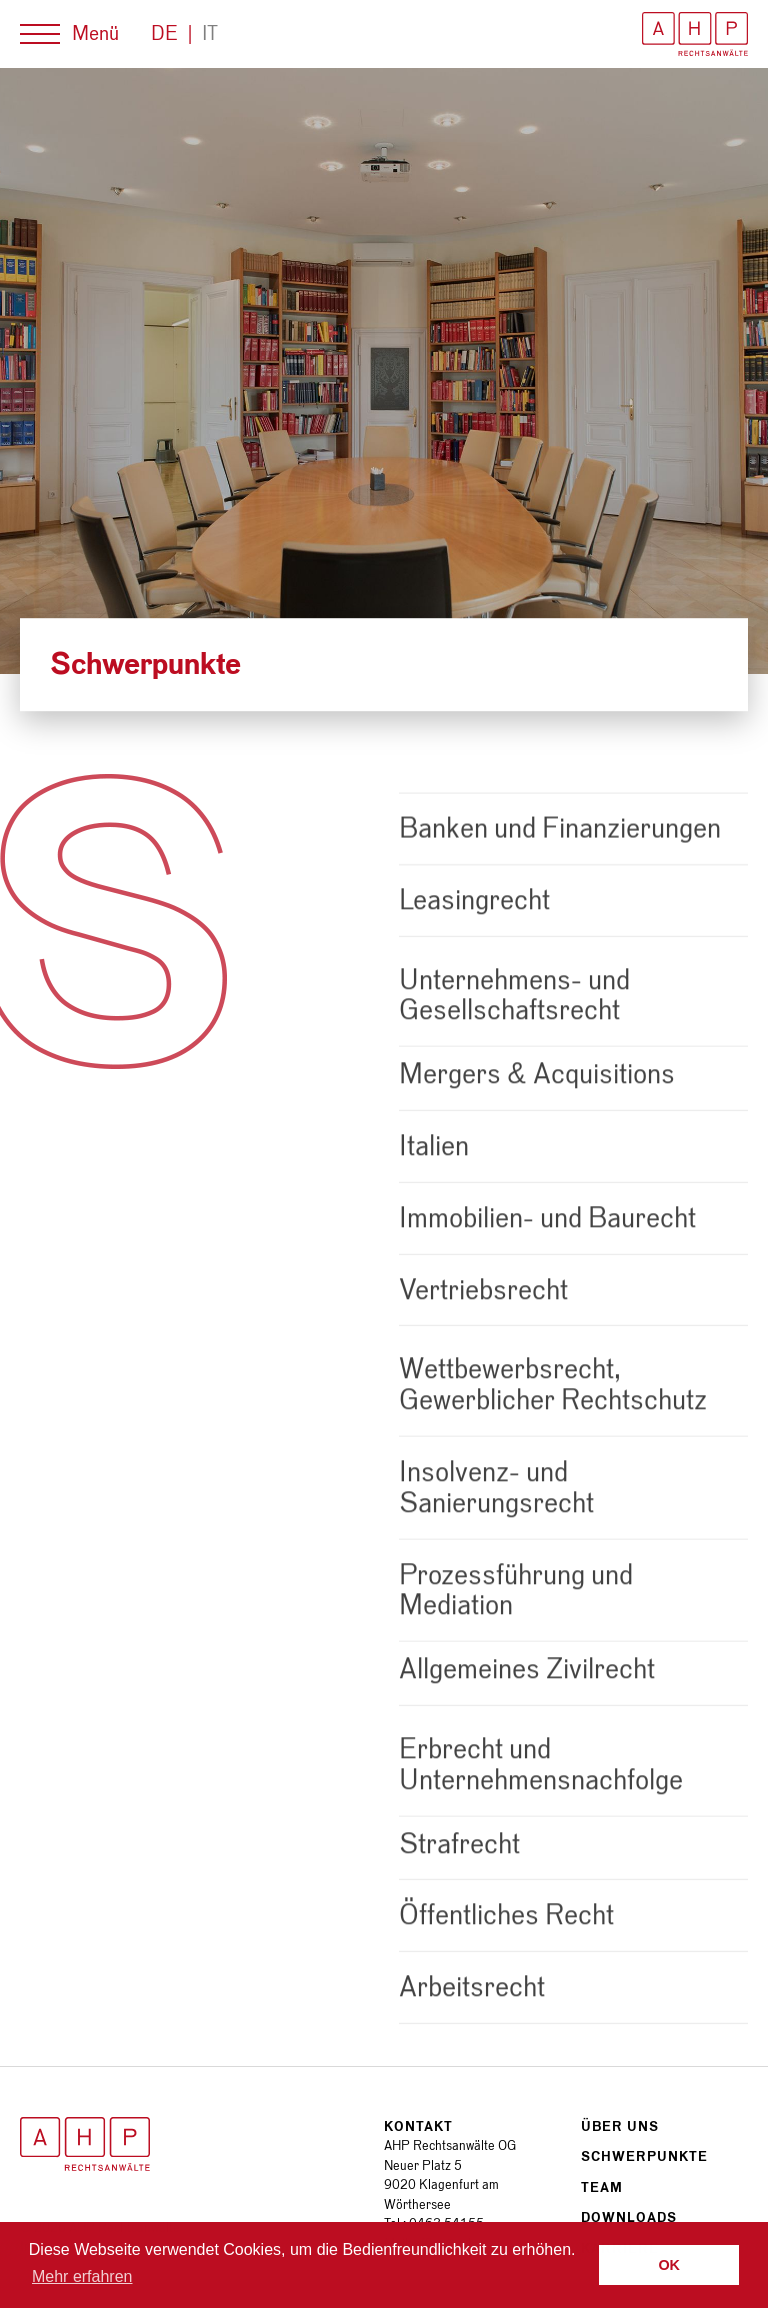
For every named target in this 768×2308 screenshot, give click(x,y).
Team (602, 2187)
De (164, 34)
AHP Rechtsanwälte (695, 34)
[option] (384, 371)
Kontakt (418, 2126)
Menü (95, 34)
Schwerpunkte (644, 2156)
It (210, 34)
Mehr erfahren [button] (82, 2276)
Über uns (620, 2126)
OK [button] (669, 2265)
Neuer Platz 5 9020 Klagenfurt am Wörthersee (441, 2185)
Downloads (629, 2217)
